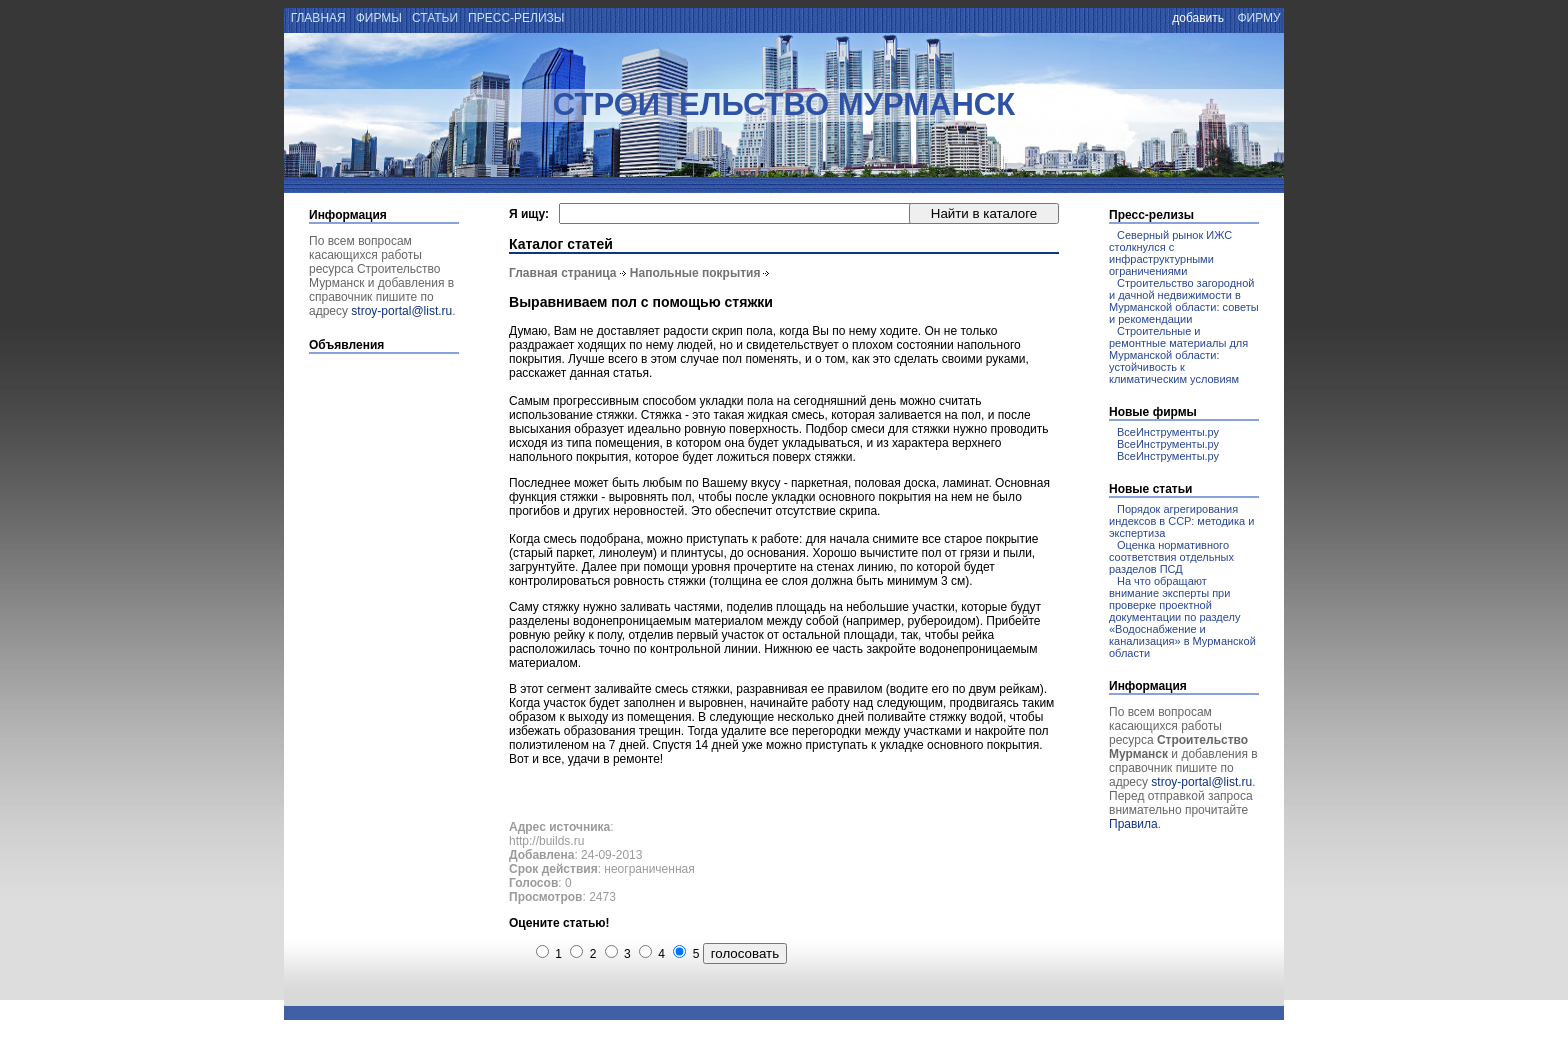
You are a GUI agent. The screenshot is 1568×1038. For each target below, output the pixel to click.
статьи (435, 18)
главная (316, 18)
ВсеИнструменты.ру (1168, 432)
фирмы (378, 18)
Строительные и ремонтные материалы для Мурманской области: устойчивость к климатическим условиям (1178, 355)
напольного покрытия (568, 457)
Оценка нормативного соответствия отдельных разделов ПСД (1171, 557)
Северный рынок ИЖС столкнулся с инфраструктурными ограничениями (1170, 253)
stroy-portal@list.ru (401, 311)
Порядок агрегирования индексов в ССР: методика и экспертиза (1181, 521)
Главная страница (563, 273)
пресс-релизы (516, 18)
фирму (1259, 18)
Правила (1133, 824)
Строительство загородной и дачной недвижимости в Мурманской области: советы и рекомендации (1184, 301)
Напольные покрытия (695, 273)
